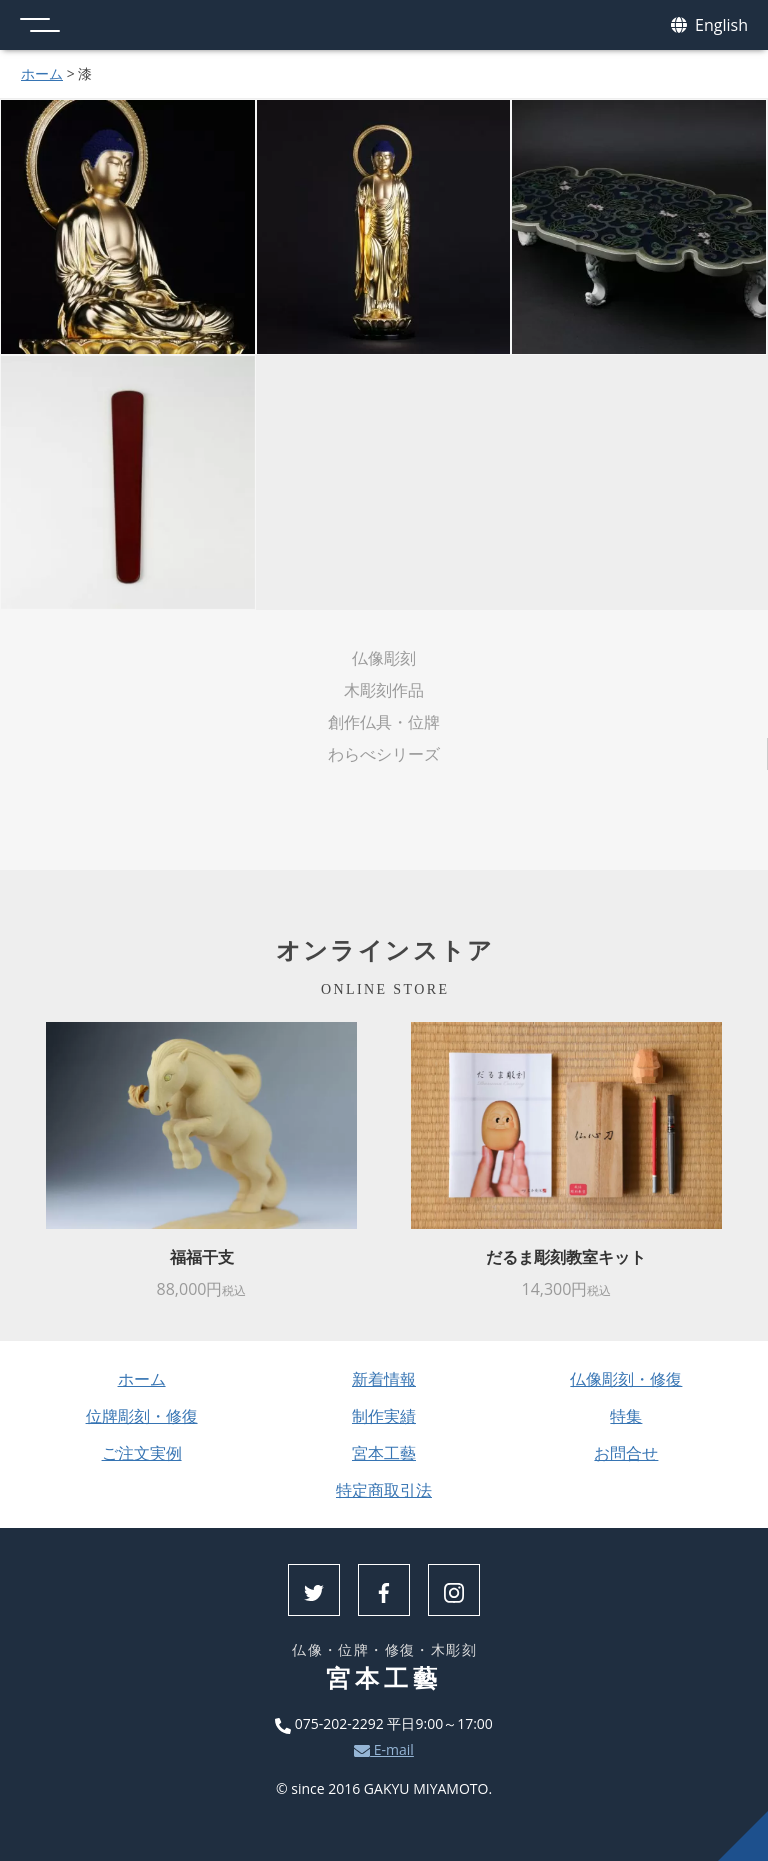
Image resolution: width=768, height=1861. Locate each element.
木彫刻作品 (384, 690)
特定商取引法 (384, 1490)
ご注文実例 (142, 1453)
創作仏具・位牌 (384, 722)
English (709, 25)
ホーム (42, 73)
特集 (626, 1416)
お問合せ (626, 1453)
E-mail (384, 1749)
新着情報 (384, 1379)
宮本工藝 (384, 1453)
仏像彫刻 (384, 658)
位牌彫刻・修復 (142, 1416)
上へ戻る (743, 1836)
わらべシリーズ (384, 754)
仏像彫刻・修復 (626, 1379)
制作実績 (384, 1416)
